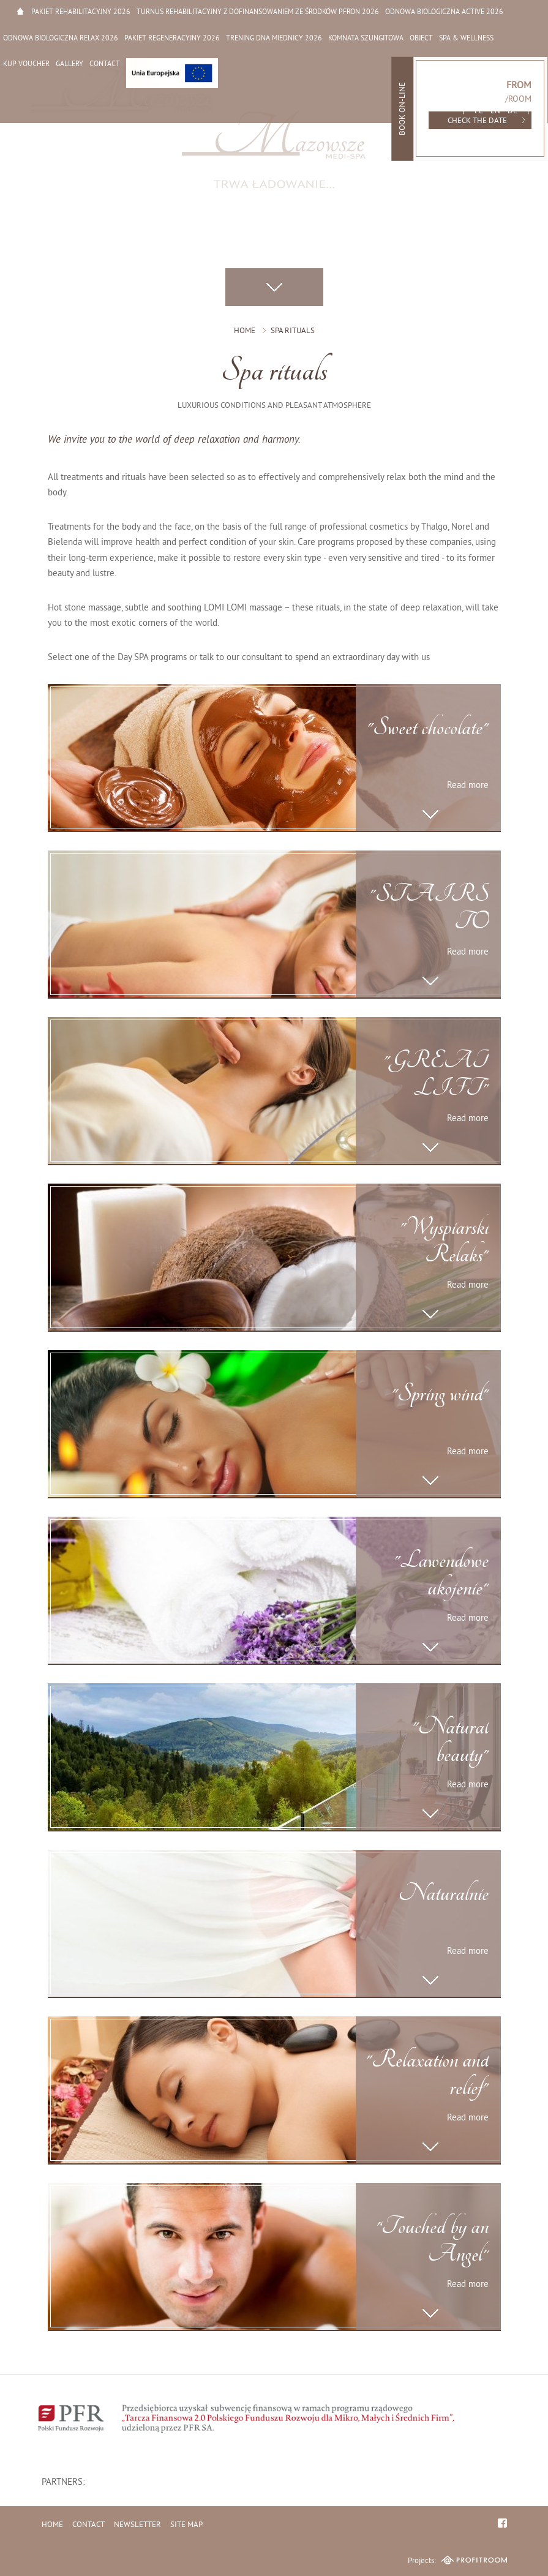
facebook (502, 2523)
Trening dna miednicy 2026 (274, 38)
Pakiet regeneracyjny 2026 (172, 38)
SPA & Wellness (466, 38)
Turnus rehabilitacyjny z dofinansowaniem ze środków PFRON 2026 (258, 12)
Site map (186, 2525)
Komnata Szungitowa (365, 38)
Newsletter (137, 2525)
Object (421, 38)
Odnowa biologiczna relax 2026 (60, 38)
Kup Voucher (26, 64)
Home (20, 11)
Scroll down (274, 287)
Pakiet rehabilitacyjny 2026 (80, 12)
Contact (104, 64)
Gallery (69, 64)
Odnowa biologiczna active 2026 (444, 12)
